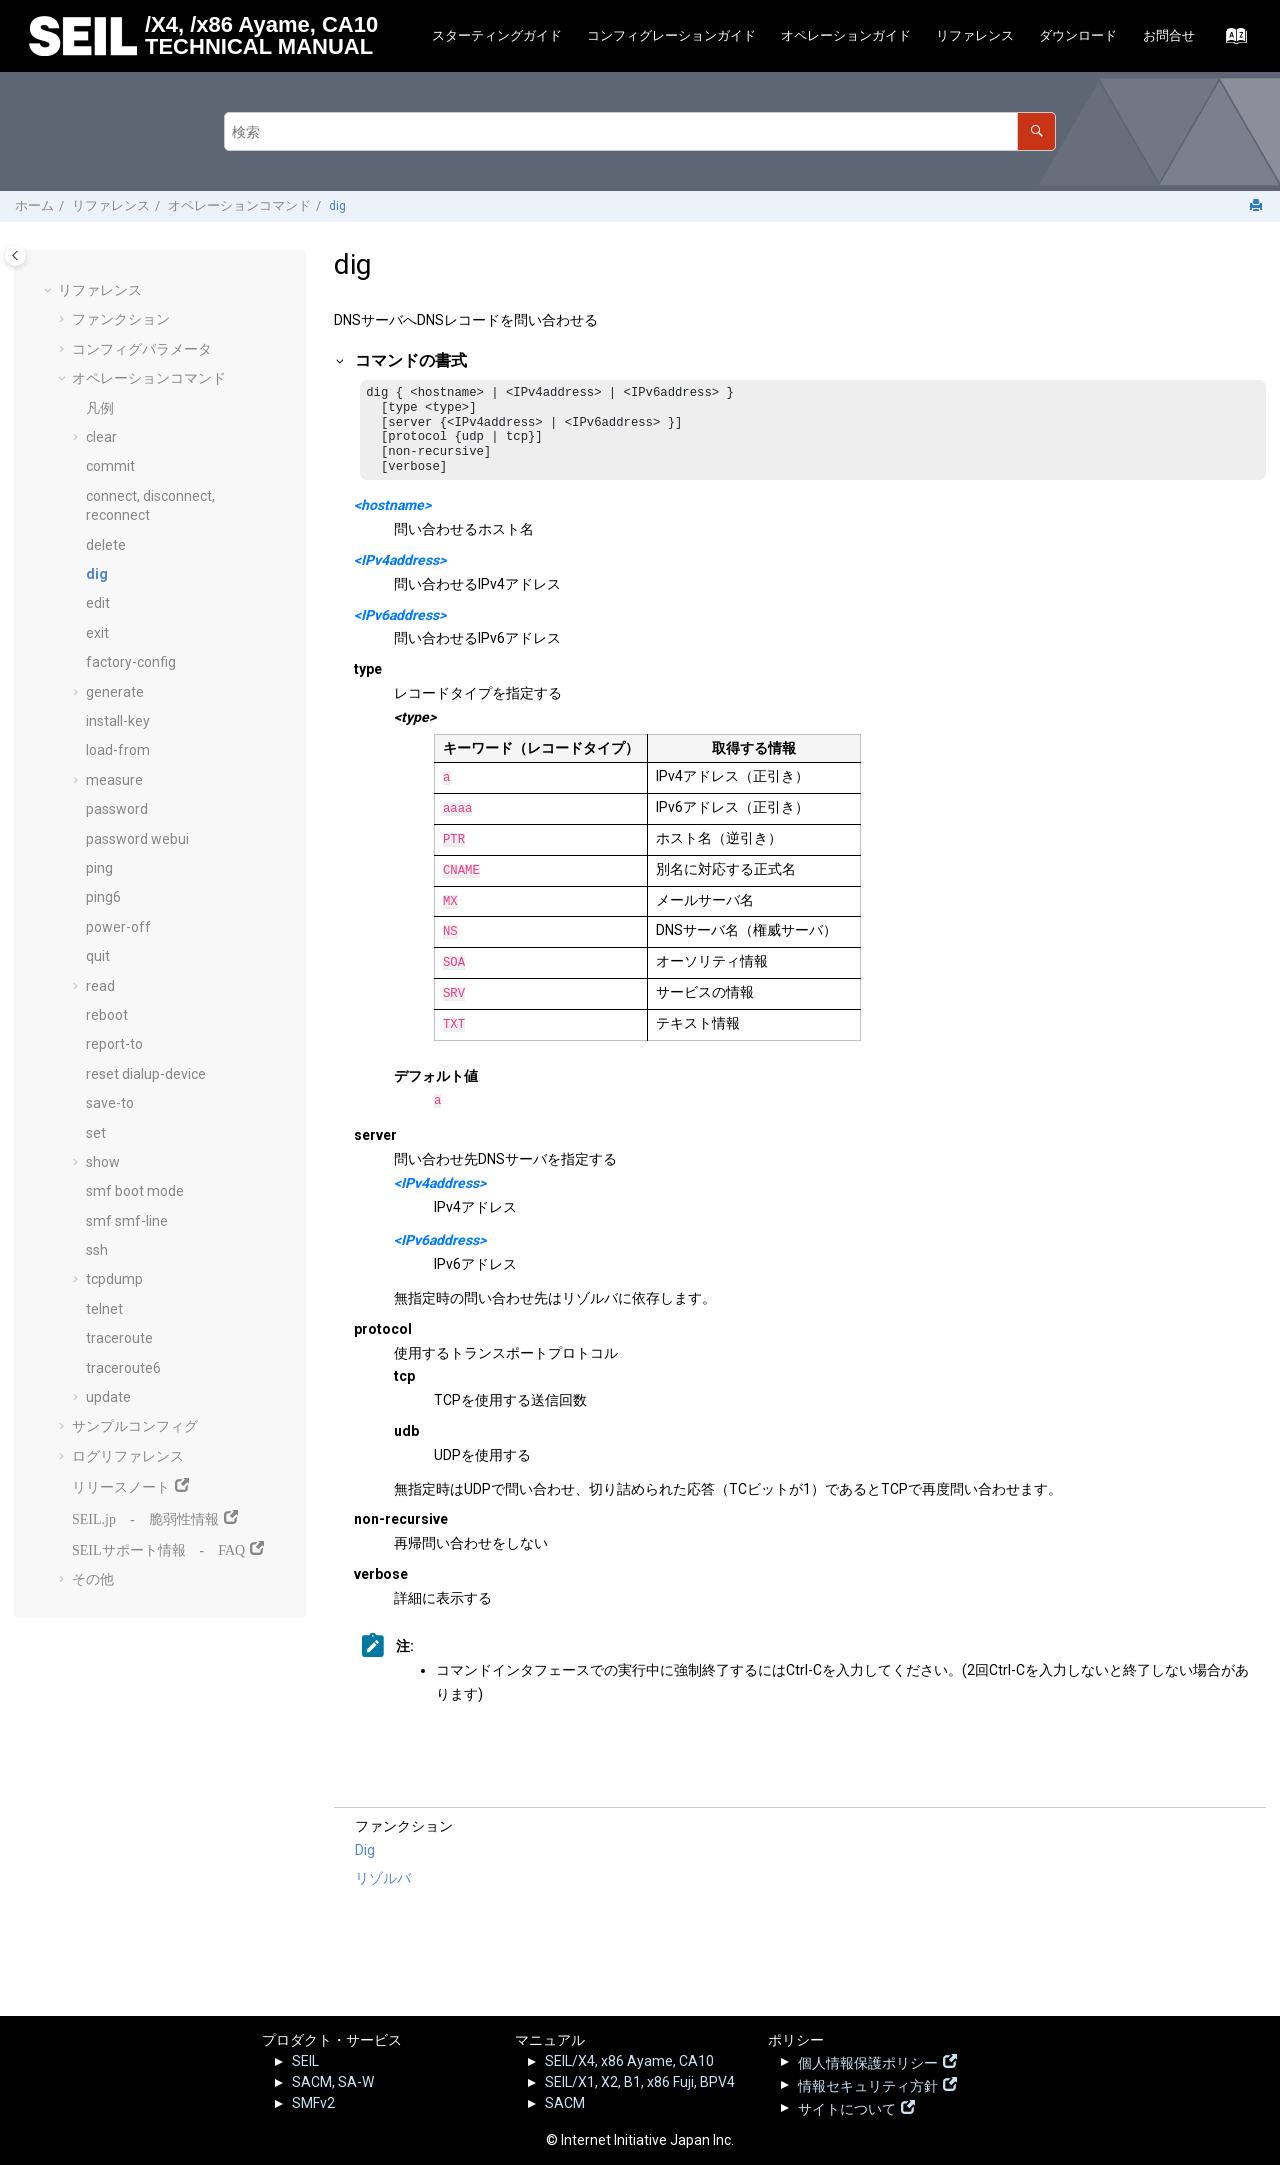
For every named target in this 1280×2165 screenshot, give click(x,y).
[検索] (1036, 131)
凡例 (100, 408)
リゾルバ (383, 1884)
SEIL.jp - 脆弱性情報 (145, 1517)
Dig (365, 1856)
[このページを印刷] (1258, 206)
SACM (565, 2103)
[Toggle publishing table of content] (15, 255)
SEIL (305, 2061)
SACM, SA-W (333, 2082)
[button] (50, 291)
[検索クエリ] (640, 131)
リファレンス (975, 35)
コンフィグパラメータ (142, 349)
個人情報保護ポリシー (868, 2061)
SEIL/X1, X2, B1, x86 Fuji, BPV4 (640, 2082)
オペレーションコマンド (239, 205)
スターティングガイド (497, 35)
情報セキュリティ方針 (868, 2084)
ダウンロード (1078, 35)
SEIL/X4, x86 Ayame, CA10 (629, 2061)
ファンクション (121, 319)
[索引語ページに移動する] (1230, 41)
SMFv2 (313, 2103)
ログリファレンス (128, 1456)
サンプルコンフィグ (135, 1426)
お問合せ (1169, 35)
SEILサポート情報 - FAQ (158, 1548)
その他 (93, 1579)
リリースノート (121, 1485)
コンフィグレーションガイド (671, 35)
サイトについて (847, 2107)
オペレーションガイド (846, 35)
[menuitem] (496, 36)
